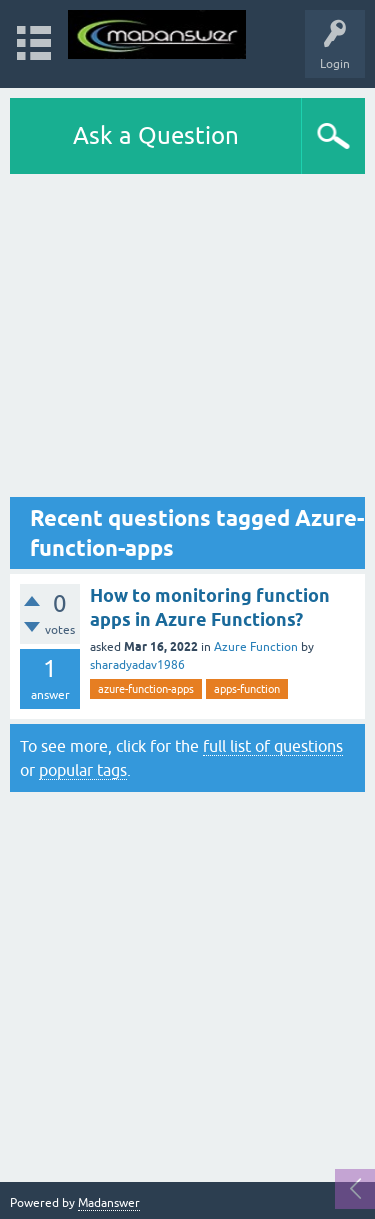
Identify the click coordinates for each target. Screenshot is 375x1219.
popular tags (83, 770)
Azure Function (256, 647)
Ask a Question (156, 135)
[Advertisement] (187, 340)
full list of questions (273, 746)
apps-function (247, 689)
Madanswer (109, 1203)
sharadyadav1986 (137, 665)
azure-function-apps (146, 689)
